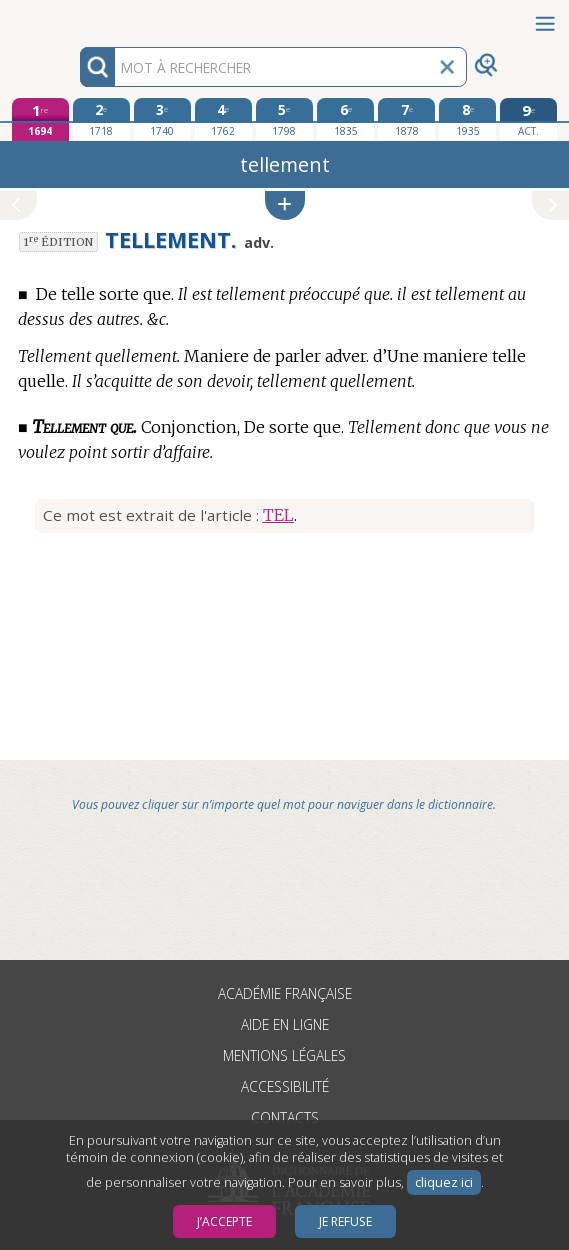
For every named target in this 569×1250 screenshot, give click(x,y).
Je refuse (345, 1221)
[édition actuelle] (528, 119)
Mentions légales (284, 1055)
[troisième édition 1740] (162, 119)
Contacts (285, 1117)
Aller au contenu (78, 17)
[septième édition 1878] (406, 119)
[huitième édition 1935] (467, 119)
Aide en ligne (285, 1024)
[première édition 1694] (40, 119)
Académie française (285, 993)
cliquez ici (444, 1182)
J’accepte (224, 1221)
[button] (285, 205)
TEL (278, 515)
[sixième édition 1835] (345, 119)
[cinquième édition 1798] (284, 119)
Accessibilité (285, 1086)
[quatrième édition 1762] (223, 119)
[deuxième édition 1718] (101, 119)
